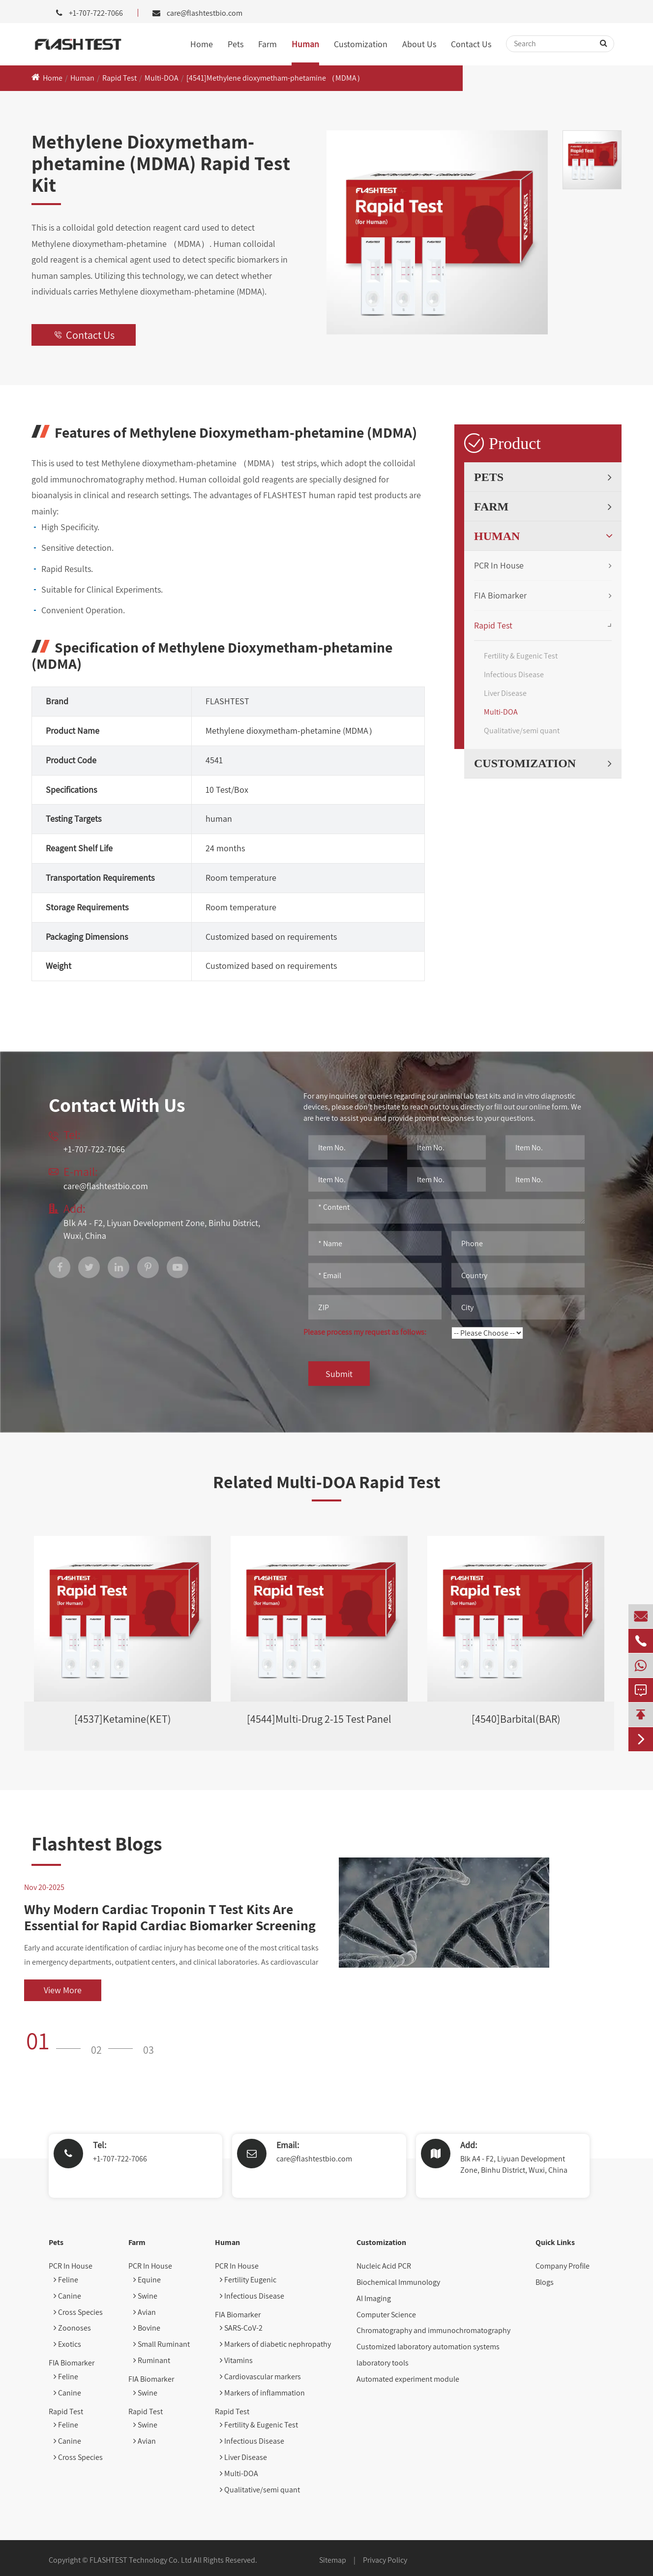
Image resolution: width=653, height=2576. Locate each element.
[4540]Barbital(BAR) (516, 1719)
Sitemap (332, 2560)
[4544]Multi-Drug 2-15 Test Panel (319, 1719)
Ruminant (151, 2360)
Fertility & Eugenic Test (521, 656)
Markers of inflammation (262, 2393)
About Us (419, 44)
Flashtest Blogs (96, 1843)
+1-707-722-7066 (120, 2159)
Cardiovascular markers (260, 2376)
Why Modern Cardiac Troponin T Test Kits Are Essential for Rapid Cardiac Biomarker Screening (170, 1917)
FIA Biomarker (500, 595)
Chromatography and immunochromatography (433, 2330)
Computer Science (386, 2314)
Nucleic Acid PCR (383, 2266)
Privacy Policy (385, 2560)
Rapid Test (119, 78)
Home (201, 44)
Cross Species (78, 2312)
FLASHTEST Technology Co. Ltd (140, 2560)
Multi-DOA (161, 78)
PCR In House (499, 565)
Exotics (67, 2344)
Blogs (544, 2282)
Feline (66, 2280)
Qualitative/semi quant (522, 730)
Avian (144, 2312)
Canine (67, 2296)
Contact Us (471, 44)
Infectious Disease (514, 674)
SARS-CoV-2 (241, 2328)
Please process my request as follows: (364, 1332)
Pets (235, 44)
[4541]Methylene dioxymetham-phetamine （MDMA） (275, 78)
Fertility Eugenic (248, 2280)
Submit (339, 1373)
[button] (56, 2040)
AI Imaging (373, 2298)
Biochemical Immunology (398, 2282)
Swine (145, 2296)
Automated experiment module (407, 2379)
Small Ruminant (161, 2344)
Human (305, 44)
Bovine (146, 2328)
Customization (360, 44)
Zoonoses (72, 2328)
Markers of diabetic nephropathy (275, 2344)
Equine (147, 2280)
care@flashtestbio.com (204, 13)
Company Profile (562, 2266)
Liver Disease (505, 693)
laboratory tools (382, 2363)
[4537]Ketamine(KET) (122, 1719)
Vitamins (236, 2360)
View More (63, 1990)
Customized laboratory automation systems (428, 2346)
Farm (267, 44)
